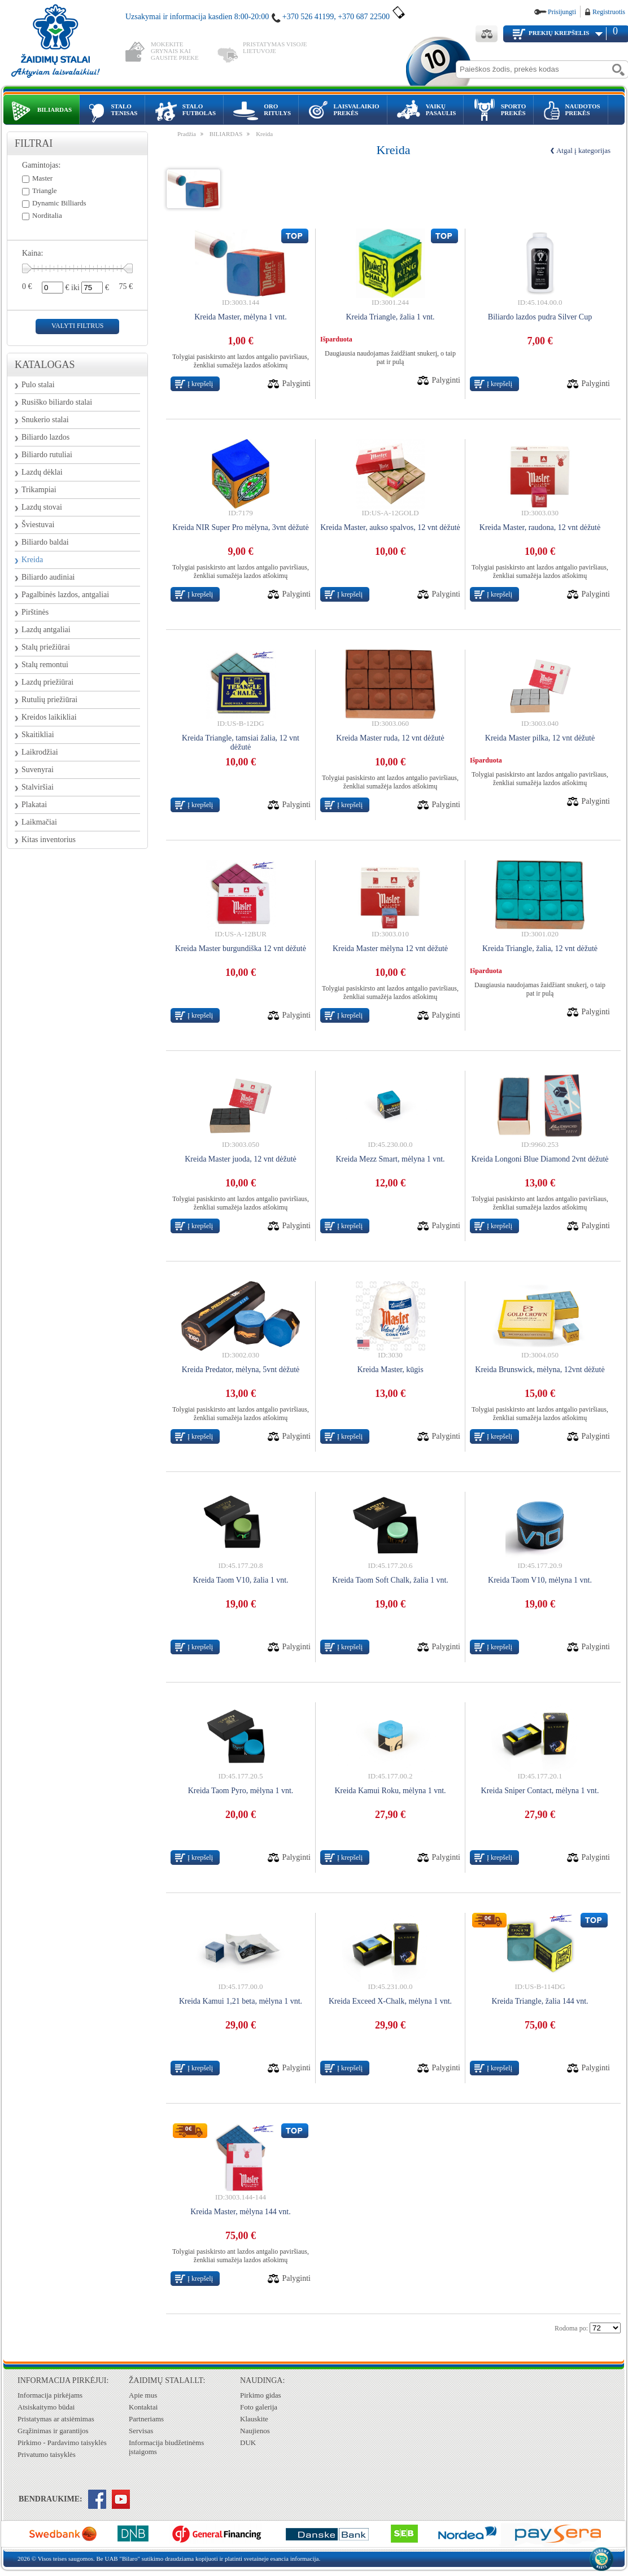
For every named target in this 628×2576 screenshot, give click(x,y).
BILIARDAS (226, 133)
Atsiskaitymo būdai (46, 2407)
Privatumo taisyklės (47, 2454)
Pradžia (186, 133)
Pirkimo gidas (260, 2395)
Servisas (141, 2430)
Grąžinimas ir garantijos (53, 2430)
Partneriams (146, 2419)
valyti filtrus (77, 326)
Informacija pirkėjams (50, 2395)
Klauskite (254, 2419)
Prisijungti (562, 12)
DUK (248, 2442)
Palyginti (296, 383)
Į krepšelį (200, 384)
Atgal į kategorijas (583, 150)
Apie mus (143, 2395)
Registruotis (608, 12)
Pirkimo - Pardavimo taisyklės (62, 2442)
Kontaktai (143, 2407)
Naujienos (255, 2430)
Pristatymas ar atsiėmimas (56, 2419)
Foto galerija (258, 2407)
